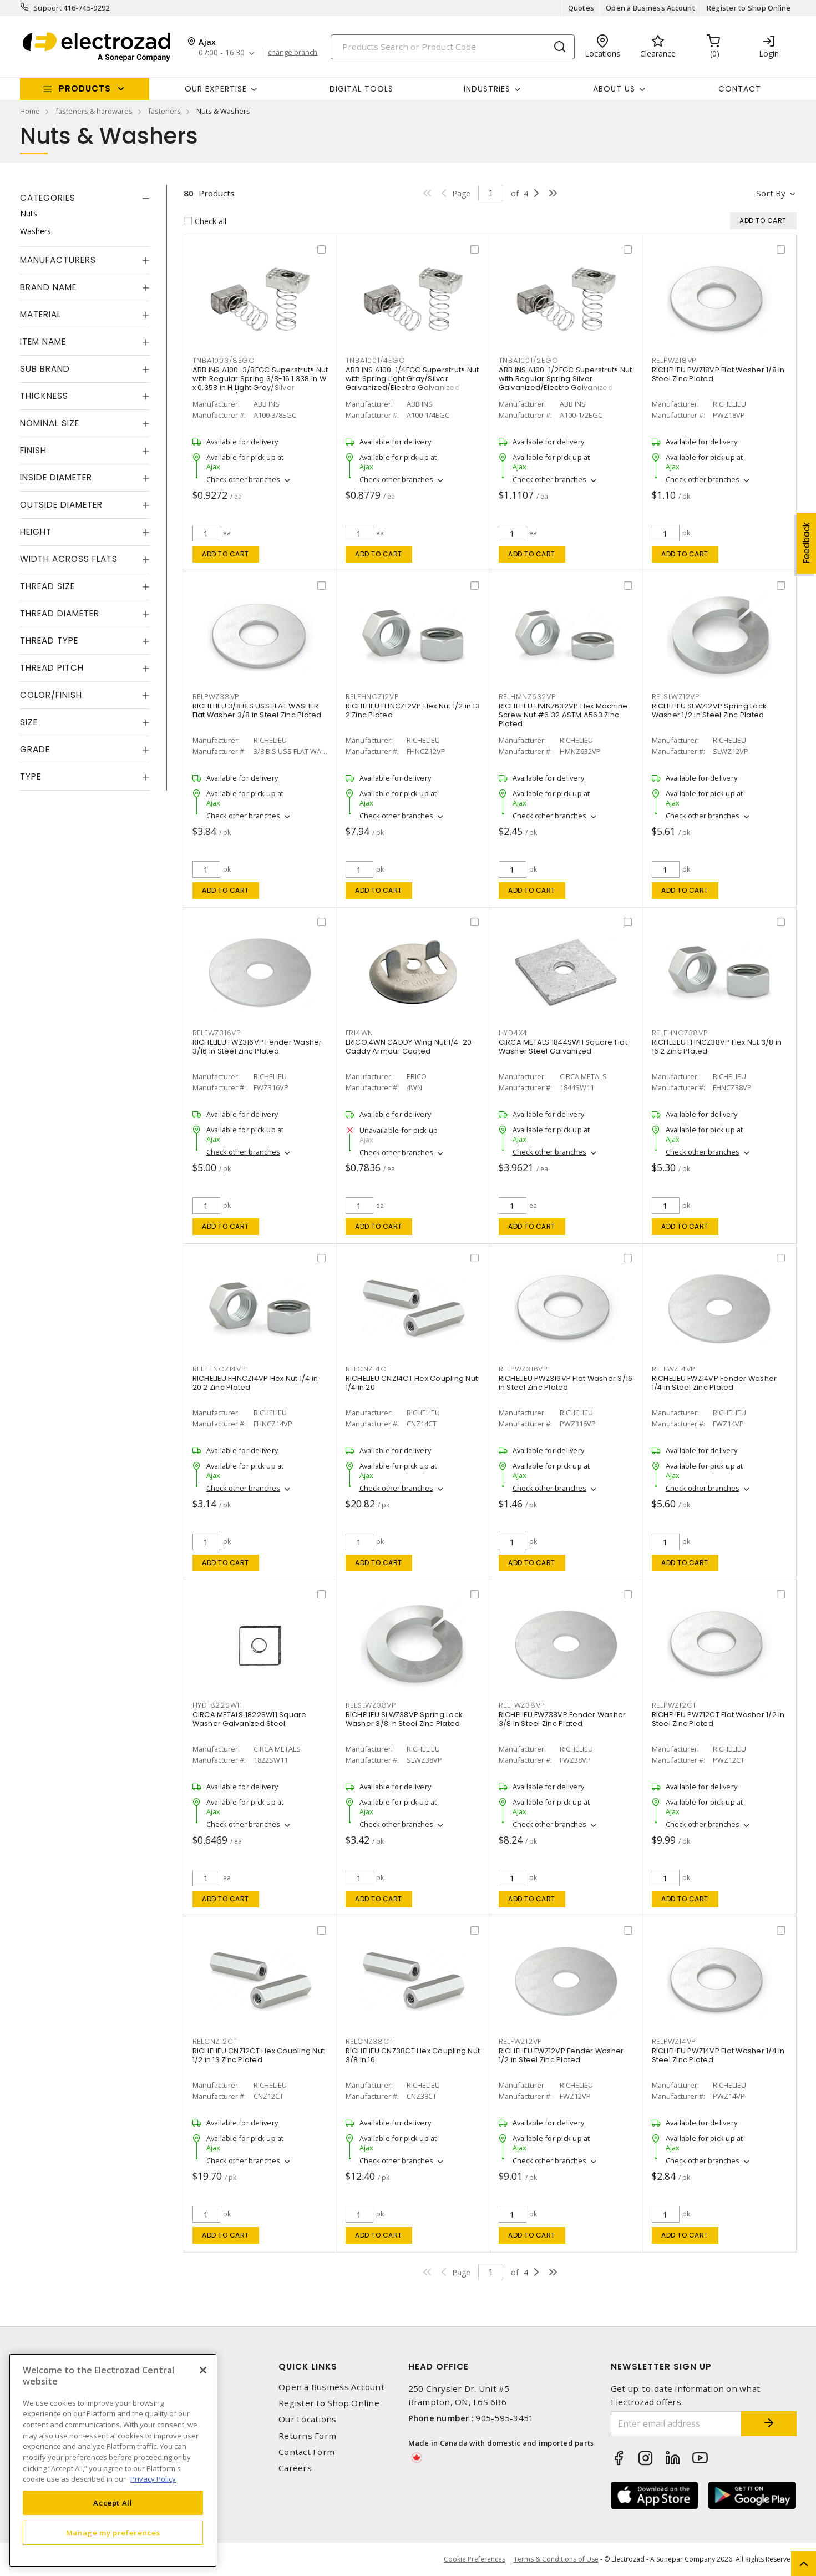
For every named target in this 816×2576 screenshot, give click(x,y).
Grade (35, 749)
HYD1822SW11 (217, 1705)
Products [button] (85, 88)
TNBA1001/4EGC (375, 360)
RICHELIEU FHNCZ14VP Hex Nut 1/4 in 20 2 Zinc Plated (255, 1383)
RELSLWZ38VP (371, 1705)
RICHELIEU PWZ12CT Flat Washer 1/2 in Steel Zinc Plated (718, 1719)
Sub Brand (45, 368)
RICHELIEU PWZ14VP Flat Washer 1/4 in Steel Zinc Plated (718, 2055)
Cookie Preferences (474, 2559)
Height (36, 532)
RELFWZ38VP (522, 1705)
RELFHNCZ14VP (219, 1369)
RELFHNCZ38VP (680, 1033)
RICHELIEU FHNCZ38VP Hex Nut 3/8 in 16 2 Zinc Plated (717, 1047)
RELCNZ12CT (215, 2041)
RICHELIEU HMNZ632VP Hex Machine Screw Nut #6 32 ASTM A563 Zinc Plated (563, 714)
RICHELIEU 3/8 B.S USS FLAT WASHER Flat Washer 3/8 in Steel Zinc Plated (257, 710)
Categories (47, 198)
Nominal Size (49, 423)
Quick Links (307, 2366)
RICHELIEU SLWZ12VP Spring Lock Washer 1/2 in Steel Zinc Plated (709, 710)
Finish (33, 450)
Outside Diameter (61, 504)
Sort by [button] (770, 193)
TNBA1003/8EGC (223, 360)
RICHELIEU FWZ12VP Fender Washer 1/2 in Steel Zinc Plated (561, 2055)
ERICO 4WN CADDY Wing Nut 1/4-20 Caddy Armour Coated (409, 1047)
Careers (295, 2468)
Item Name (43, 341)
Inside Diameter (56, 477)
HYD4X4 (513, 1033)
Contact (739, 88)
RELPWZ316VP (523, 1369)
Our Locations (307, 2419)
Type (30, 776)
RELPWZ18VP (674, 360)
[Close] (203, 2370)
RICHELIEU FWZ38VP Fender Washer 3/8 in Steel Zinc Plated (562, 1719)
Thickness (44, 396)
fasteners (164, 111)
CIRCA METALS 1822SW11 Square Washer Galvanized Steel (249, 1719)
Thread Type (49, 640)
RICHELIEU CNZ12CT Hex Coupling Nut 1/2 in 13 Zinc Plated (258, 2055)
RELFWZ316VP (216, 1033)
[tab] (85, 198)
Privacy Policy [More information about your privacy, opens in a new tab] (153, 2479)
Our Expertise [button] (216, 88)
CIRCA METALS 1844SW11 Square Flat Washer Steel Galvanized (563, 1047)
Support (47, 8)
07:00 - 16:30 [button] (222, 53)
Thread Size (47, 586)
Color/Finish (51, 695)
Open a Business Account (650, 8)
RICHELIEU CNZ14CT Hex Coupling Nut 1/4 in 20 (412, 1383)
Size (29, 722)
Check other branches (243, 479)
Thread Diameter (59, 613)
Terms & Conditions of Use (556, 2559)
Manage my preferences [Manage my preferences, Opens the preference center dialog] (113, 2533)
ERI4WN (360, 1033)
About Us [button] (614, 88)
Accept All (113, 2503)
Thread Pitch (52, 668)
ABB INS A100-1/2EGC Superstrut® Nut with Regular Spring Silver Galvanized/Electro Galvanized (565, 378)
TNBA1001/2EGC (528, 360)
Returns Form (307, 2436)
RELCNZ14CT (368, 1369)
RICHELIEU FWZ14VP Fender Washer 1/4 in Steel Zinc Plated (714, 1383)
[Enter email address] (676, 2423)
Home (30, 111)
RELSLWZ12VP (676, 696)
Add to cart (225, 554)
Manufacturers (58, 260)
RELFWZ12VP (521, 2041)
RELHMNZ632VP (527, 696)
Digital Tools (361, 88)
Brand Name (48, 287)
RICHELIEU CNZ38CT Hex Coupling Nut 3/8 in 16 (413, 2055)
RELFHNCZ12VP (372, 696)
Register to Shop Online (749, 8)
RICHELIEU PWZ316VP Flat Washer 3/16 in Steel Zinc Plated (566, 1383)
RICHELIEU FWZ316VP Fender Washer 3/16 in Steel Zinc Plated (257, 1047)
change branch (292, 52)
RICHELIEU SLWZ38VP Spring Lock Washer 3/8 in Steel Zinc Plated (404, 1719)
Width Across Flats (69, 559)
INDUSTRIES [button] (487, 88)
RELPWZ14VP (674, 2041)
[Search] (453, 46)
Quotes (581, 8)
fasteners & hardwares (94, 111)
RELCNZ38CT (370, 2041)
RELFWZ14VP (674, 1369)
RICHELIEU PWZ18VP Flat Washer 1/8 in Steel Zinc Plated (718, 374)
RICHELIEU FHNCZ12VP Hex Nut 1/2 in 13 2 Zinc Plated (413, 710)
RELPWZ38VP (216, 696)
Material (40, 314)
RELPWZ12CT (674, 1705)
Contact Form (306, 2452)
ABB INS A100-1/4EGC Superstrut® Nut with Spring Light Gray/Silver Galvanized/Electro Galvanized (412, 378)
